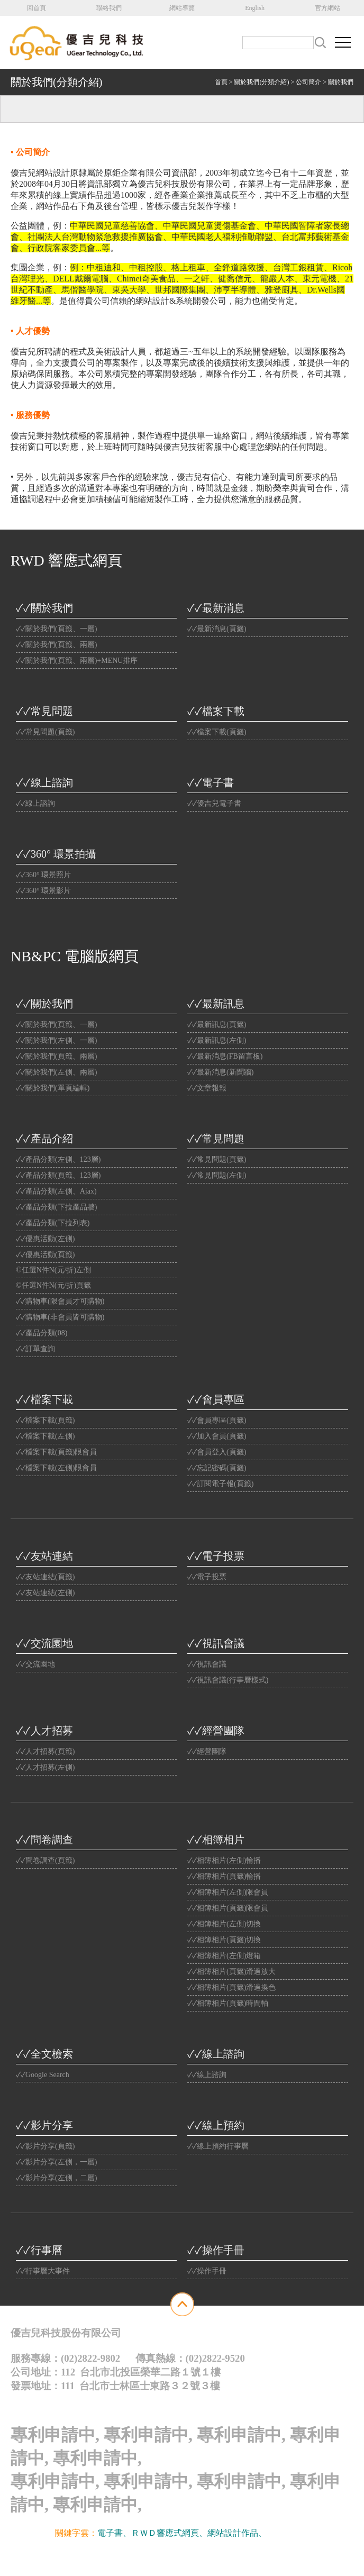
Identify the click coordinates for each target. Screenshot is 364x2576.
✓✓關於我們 (44, 608)
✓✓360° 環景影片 (43, 891)
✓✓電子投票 (215, 1556)
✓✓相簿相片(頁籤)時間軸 (227, 2003)
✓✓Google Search (42, 2075)
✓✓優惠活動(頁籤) (45, 1255)
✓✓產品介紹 (44, 1138)
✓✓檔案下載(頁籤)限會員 (56, 1452)
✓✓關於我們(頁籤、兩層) (56, 645)
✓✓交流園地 (44, 1643)
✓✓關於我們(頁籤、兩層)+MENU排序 (77, 661)
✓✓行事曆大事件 (43, 2271)
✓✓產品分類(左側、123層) (58, 1159)
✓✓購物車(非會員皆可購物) (60, 1317)
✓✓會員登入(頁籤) (216, 1452)
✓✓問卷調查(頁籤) (45, 1860)
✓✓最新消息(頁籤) (216, 629)
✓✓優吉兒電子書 (214, 803)
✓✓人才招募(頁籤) (45, 1751)
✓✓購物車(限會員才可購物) (60, 1301)
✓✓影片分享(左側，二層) (56, 2178)
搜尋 (320, 42)
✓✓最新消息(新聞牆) (220, 1072)
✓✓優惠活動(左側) (45, 1239)
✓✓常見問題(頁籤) (45, 732)
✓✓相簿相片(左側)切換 (224, 1924)
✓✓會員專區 (215, 1399)
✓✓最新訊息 (215, 1003)
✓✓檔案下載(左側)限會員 (56, 1468)
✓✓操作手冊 (215, 2250)
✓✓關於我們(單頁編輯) (52, 1088)
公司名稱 (79, 42)
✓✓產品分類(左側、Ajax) (56, 1191)
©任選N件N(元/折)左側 (53, 1270)
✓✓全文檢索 (44, 2054)
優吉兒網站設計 (164, 2557)
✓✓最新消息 (215, 608)
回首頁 (36, 8)
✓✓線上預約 (215, 2125)
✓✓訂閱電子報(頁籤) (220, 1484)
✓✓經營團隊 (215, 1730)
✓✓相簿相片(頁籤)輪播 (224, 1876)
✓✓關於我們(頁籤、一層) (56, 629)
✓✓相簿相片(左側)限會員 (227, 1892)
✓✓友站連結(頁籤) (45, 1577)
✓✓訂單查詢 (35, 1349)
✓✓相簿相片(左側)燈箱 (224, 1956)
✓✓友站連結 (44, 1556)
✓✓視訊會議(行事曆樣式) (227, 1680)
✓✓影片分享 (44, 2125)
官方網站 (327, 8)
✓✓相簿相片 (215, 1839)
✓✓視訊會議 (215, 1643)
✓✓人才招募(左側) (45, 1767)
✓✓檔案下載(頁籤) (216, 732)
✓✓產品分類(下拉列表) (52, 1223)
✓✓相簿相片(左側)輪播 (224, 1860)
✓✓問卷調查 (44, 1839)
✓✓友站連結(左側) (45, 1593)
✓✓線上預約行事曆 (218, 2146)
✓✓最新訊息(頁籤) (216, 1024)
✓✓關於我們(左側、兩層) (56, 1072)
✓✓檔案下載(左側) (45, 1436)
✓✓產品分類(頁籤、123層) (58, 1175)
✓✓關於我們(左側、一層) (56, 1040)
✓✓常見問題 (44, 711)
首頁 (221, 82)
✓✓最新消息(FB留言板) (224, 1056)
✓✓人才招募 (44, 1730)
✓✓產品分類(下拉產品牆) (56, 1207)
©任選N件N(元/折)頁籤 (53, 1285)
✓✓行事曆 (39, 2250)
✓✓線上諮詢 (44, 782)
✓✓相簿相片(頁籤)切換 (224, 1940)
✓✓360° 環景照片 (43, 875)
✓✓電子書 (210, 782)
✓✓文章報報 (206, 1088)
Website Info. (206, 2557)
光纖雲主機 (288, 2532)
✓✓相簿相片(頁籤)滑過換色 (231, 1987)
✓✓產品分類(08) (41, 1333)
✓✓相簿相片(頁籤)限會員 (227, 1908)
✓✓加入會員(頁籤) (216, 1436)
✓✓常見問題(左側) (216, 1175)
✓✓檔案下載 (215, 711)
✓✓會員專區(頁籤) (216, 1420)
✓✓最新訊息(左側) (216, 1040)
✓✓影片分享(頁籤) (45, 2146)
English (255, 8)
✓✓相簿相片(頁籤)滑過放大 (231, 1972)
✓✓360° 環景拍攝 (56, 854)
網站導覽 (182, 8)
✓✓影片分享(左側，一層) (56, 2162)
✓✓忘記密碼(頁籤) (216, 1468)
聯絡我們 (109, 8)
